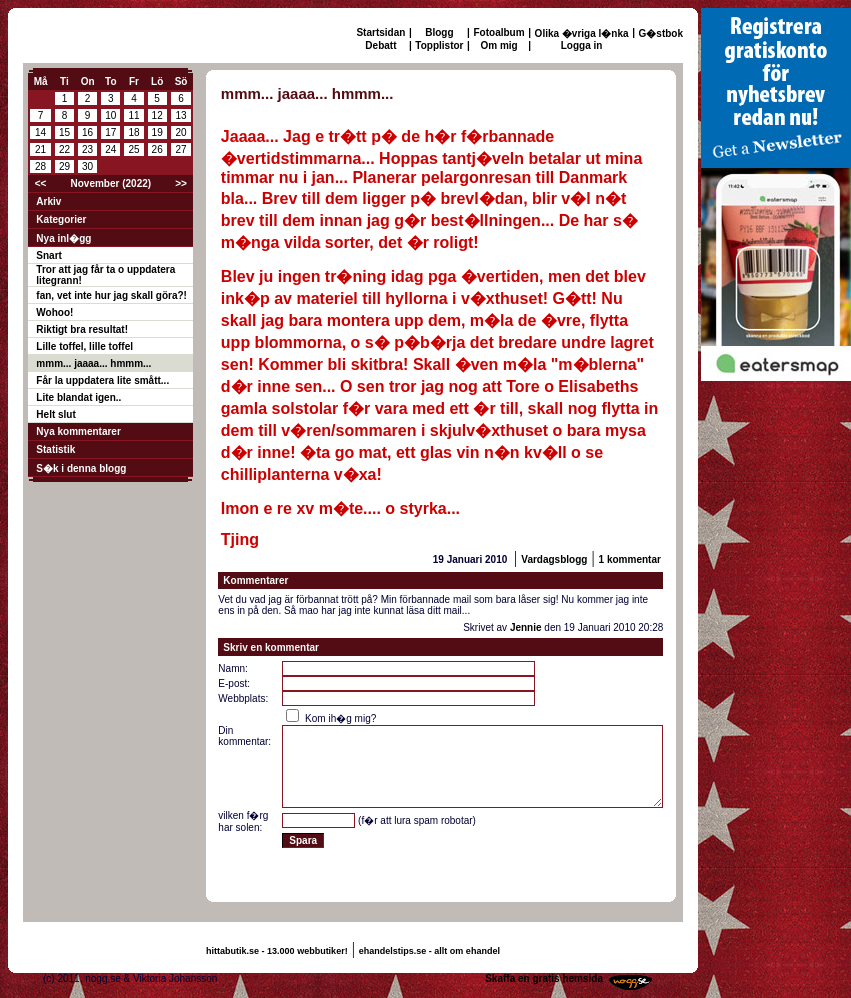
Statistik (55, 449)
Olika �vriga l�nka (582, 33)
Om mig (498, 45)
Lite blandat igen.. (78, 397)
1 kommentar (630, 559)
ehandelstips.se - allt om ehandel (429, 951)
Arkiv (48, 201)
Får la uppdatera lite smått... (102, 380)
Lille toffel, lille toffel (84, 346)
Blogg (439, 32)
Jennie (526, 627)
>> (181, 183)
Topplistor (439, 45)
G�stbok (661, 33)
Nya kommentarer (78, 431)
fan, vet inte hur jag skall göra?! (111, 295)
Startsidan (380, 32)
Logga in (582, 45)
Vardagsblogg (554, 559)
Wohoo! (54, 312)
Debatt (380, 45)
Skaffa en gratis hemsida (544, 978)
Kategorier (61, 219)
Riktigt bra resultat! (82, 329)
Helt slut (55, 414)
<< (41, 183)
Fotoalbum (499, 32)
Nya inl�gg (63, 238)
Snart (49, 255)
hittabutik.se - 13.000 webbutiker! (277, 951)
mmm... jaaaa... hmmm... (93, 363)
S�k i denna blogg (81, 468)
